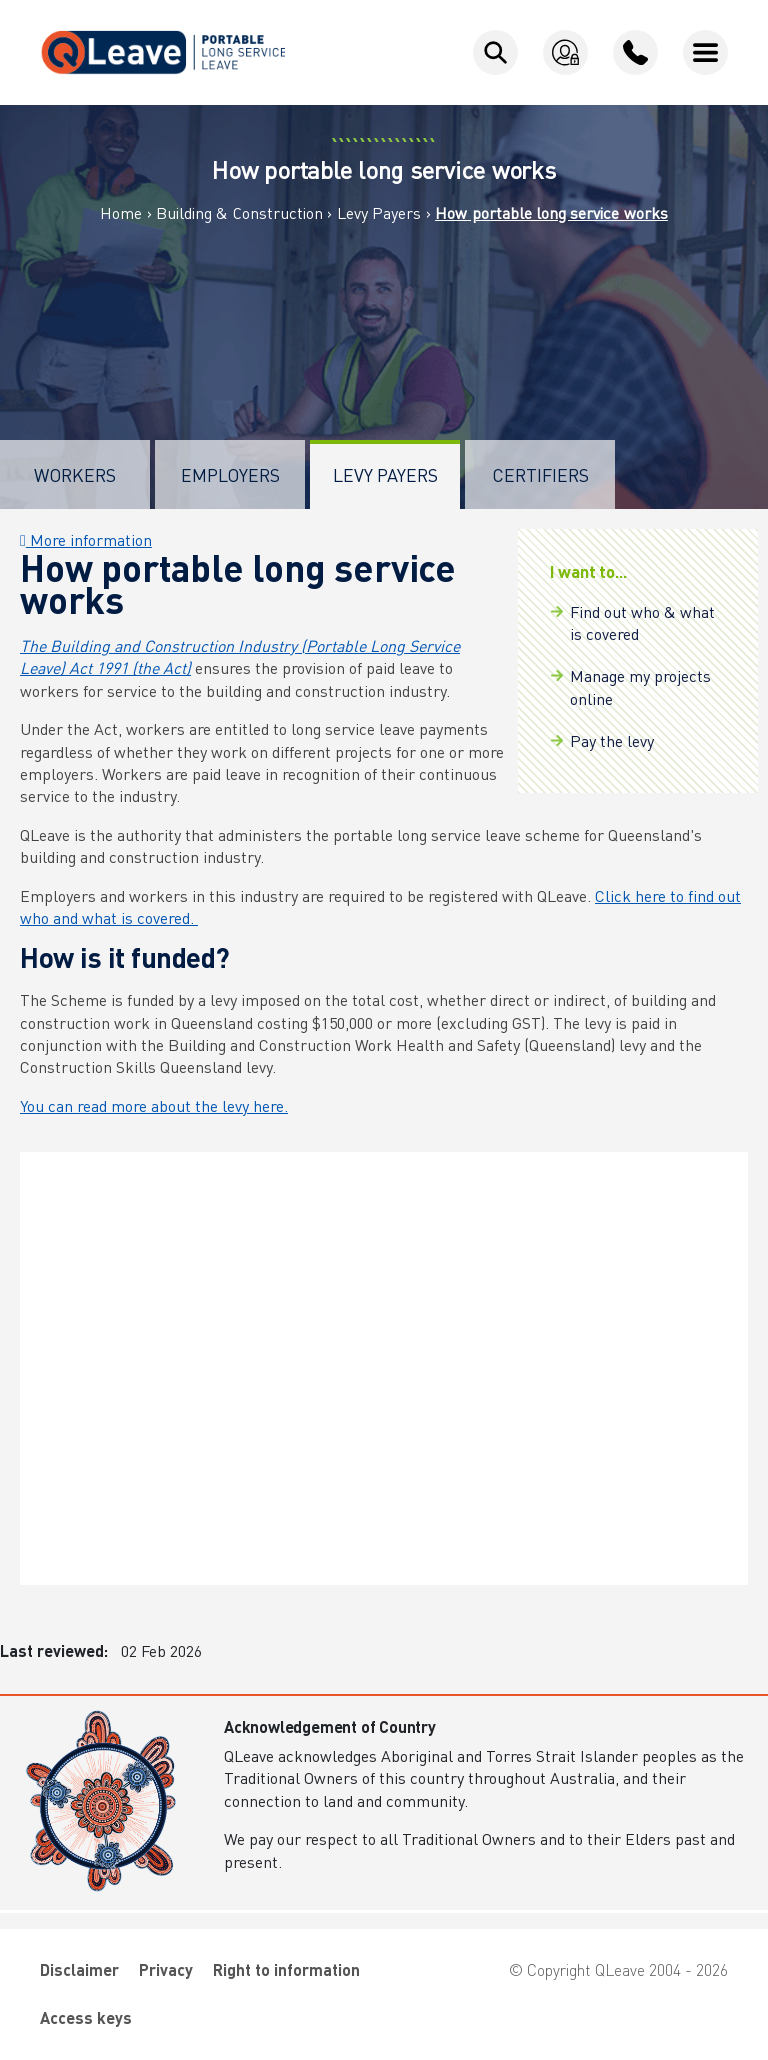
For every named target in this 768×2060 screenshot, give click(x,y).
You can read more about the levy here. (154, 1105)
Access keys (86, 2017)
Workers (75, 474)
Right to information (286, 1969)
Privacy (166, 1969)
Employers (230, 474)
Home (121, 213)
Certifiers (540, 474)
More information (86, 539)
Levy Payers (379, 213)
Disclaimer (79, 1969)
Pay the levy (612, 740)
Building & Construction (239, 213)
